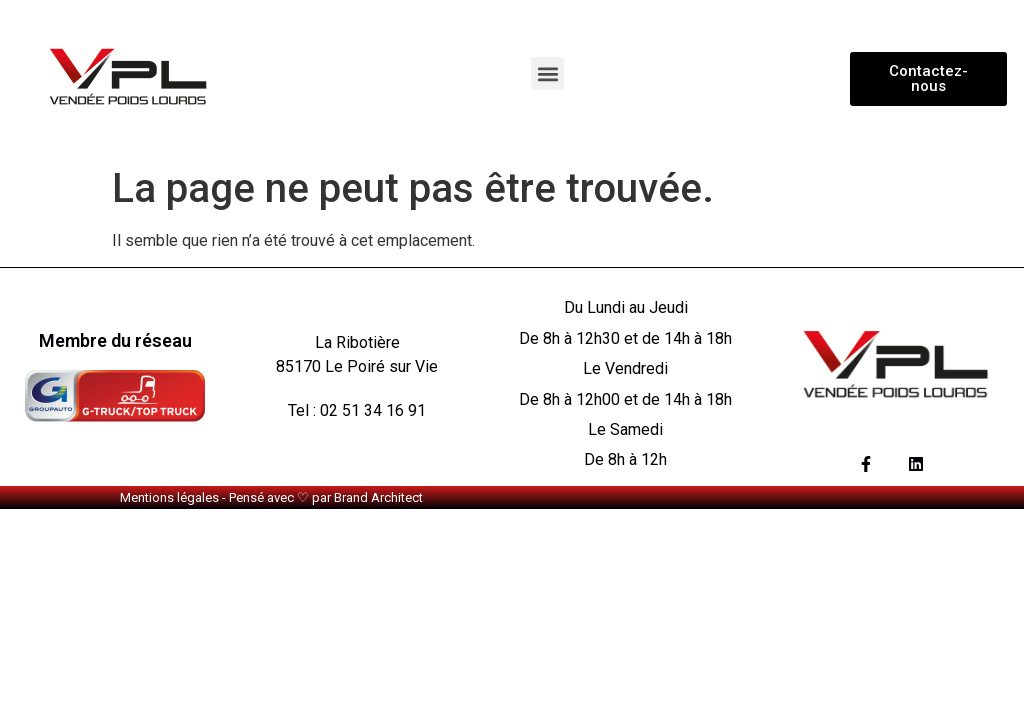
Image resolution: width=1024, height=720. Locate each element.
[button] (547, 73)
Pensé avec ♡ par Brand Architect (326, 497)
